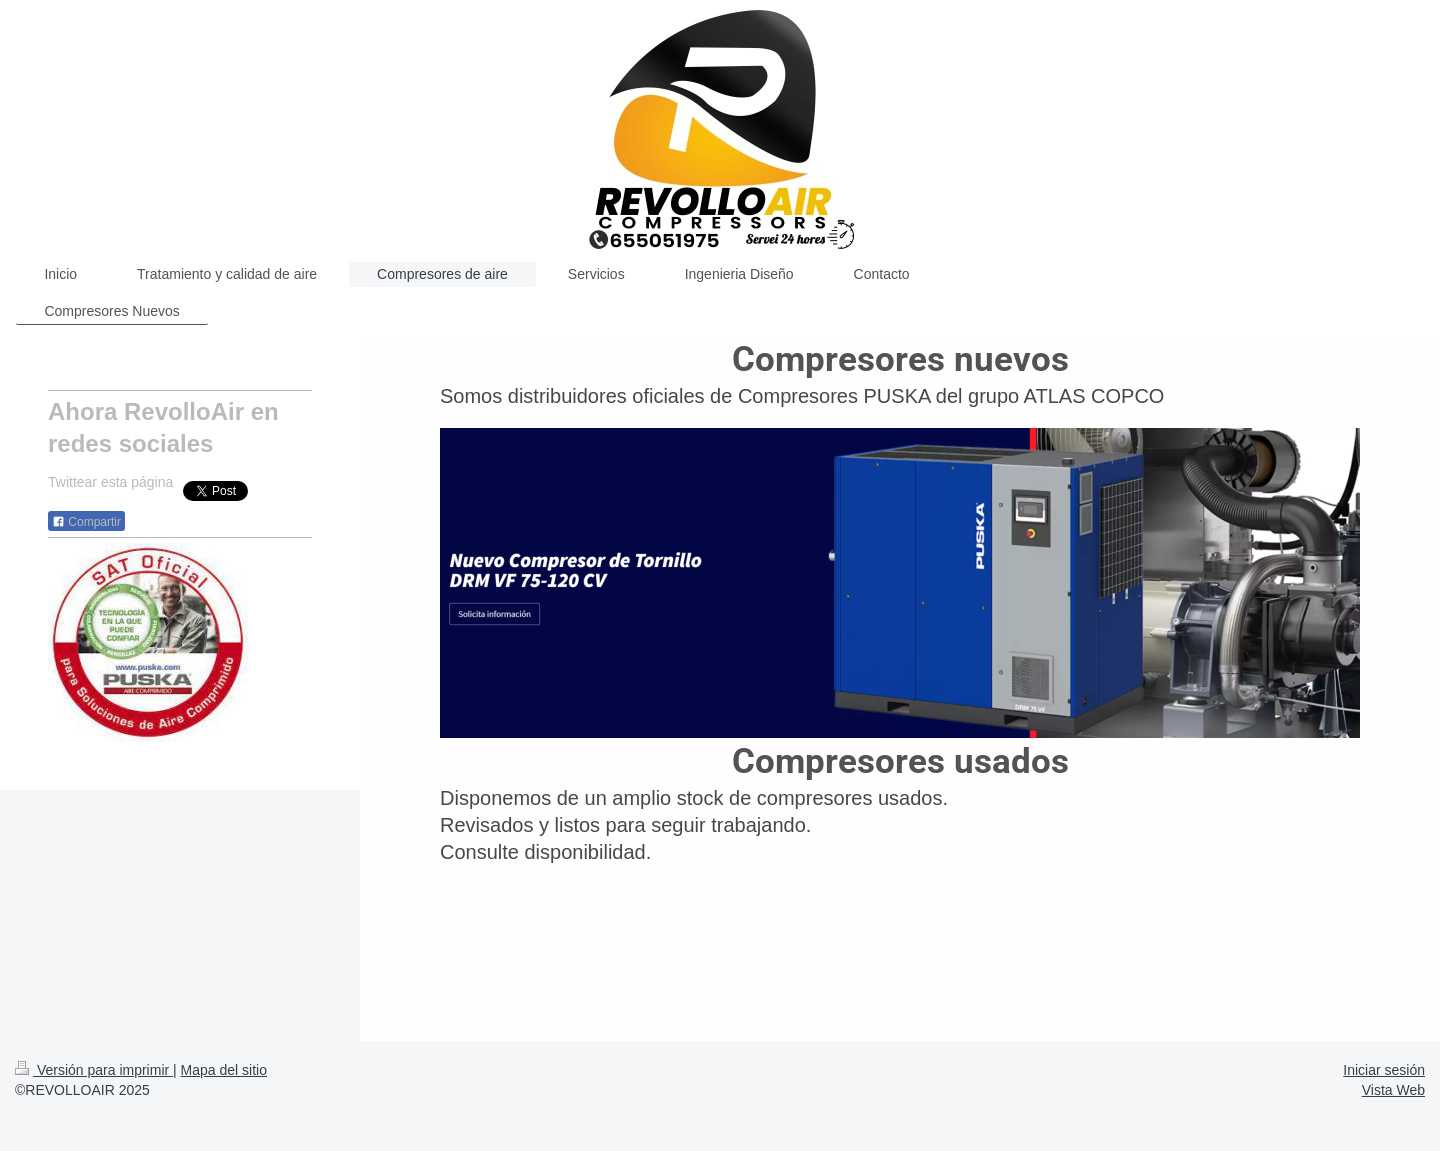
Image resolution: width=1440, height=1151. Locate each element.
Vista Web (1393, 1090)
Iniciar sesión (1384, 1070)
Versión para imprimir (94, 1070)
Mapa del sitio (224, 1070)
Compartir (86, 522)
